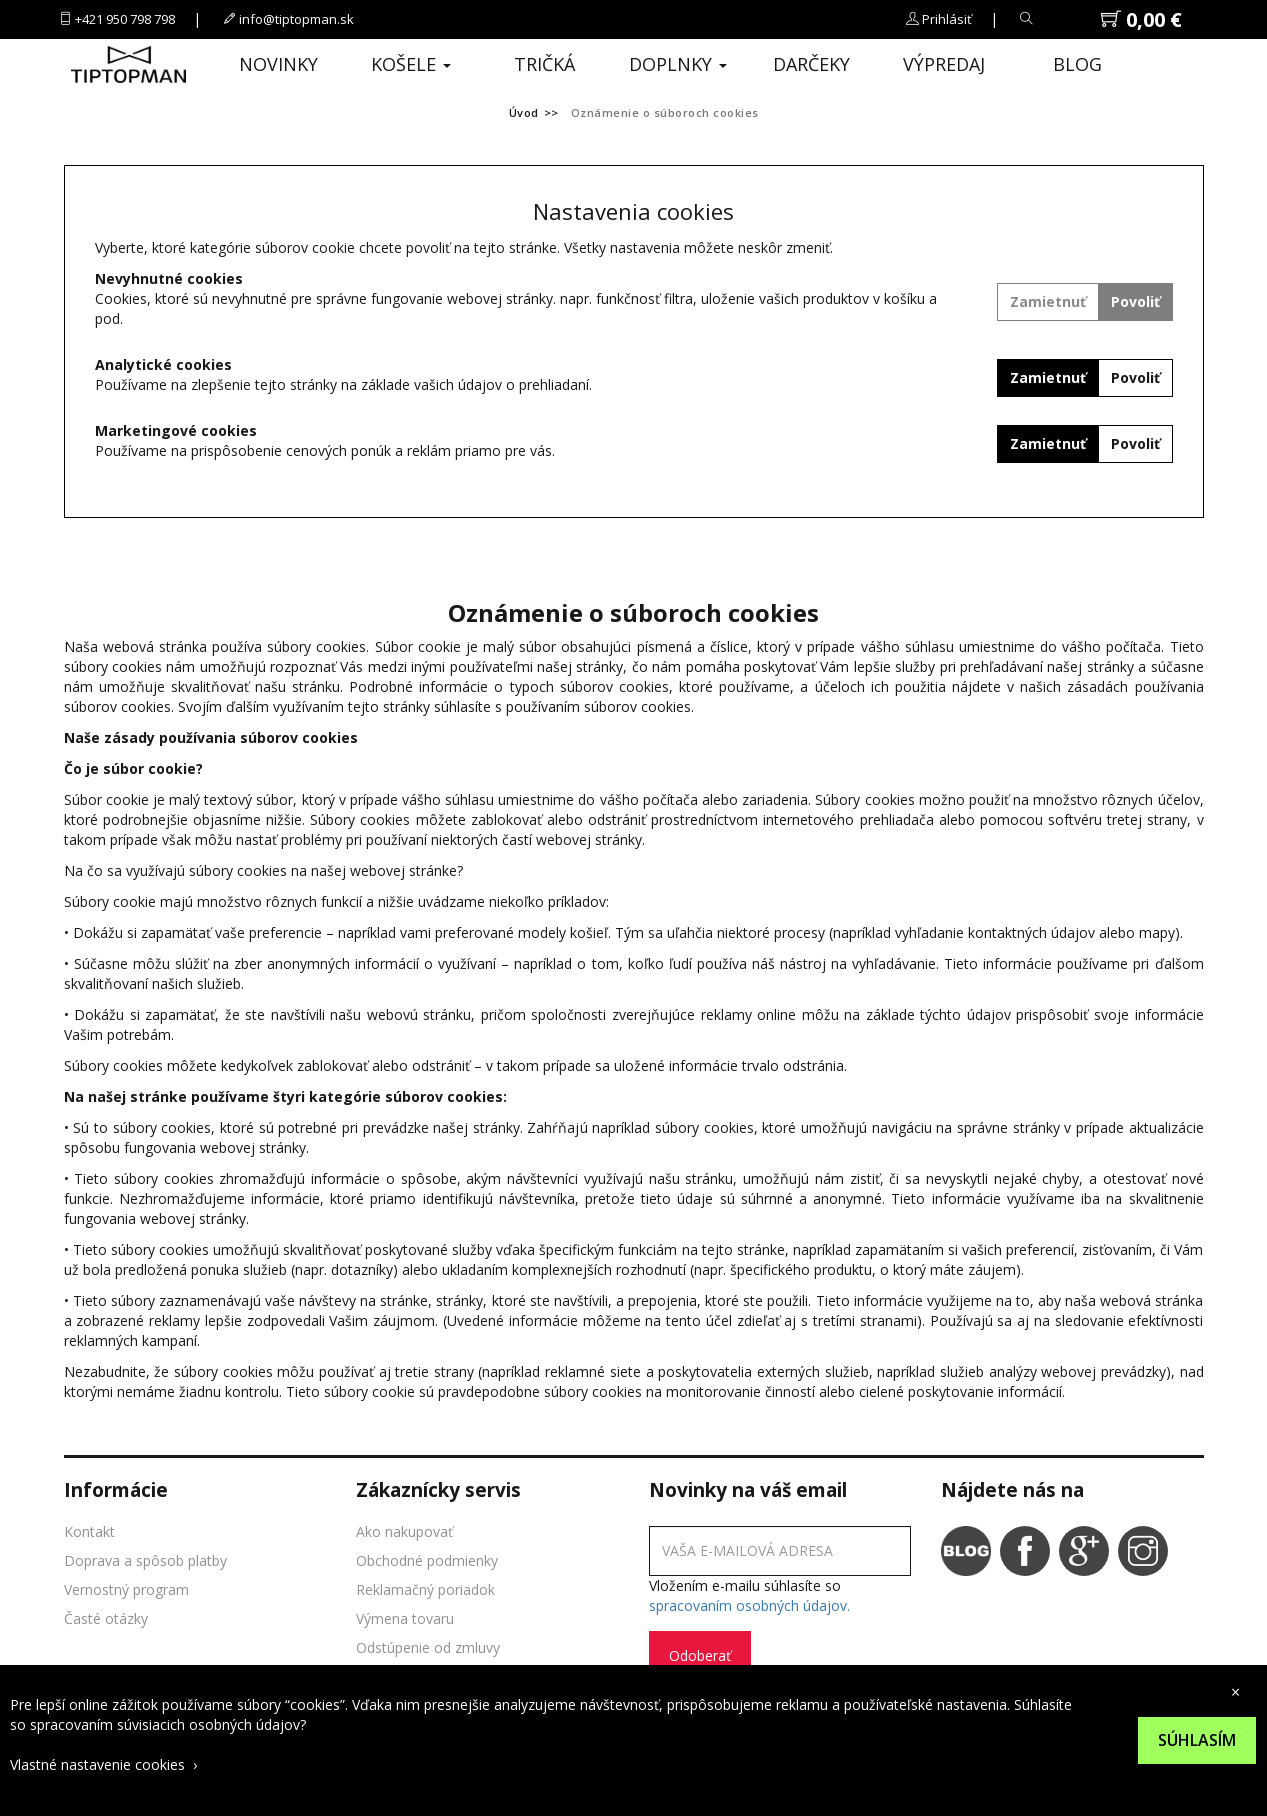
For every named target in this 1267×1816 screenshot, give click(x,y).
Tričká (544, 64)
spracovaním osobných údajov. (749, 1605)
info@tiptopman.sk (296, 19)
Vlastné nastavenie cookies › (103, 1764)
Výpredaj (944, 64)
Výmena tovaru (405, 1618)
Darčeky (811, 64)
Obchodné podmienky (427, 1560)
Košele (411, 64)
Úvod (524, 112)
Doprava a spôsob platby (145, 1560)
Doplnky (678, 64)
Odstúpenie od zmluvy (428, 1647)
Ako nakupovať (404, 1531)
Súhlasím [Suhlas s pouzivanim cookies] (1197, 1740)
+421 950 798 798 (125, 19)
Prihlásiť (947, 19)
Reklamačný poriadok (425, 1589)
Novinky (278, 64)
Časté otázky (106, 1618)
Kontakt (89, 1531)
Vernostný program (126, 1589)
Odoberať (700, 1655)
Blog (1077, 64)
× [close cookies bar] (1235, 1692)
